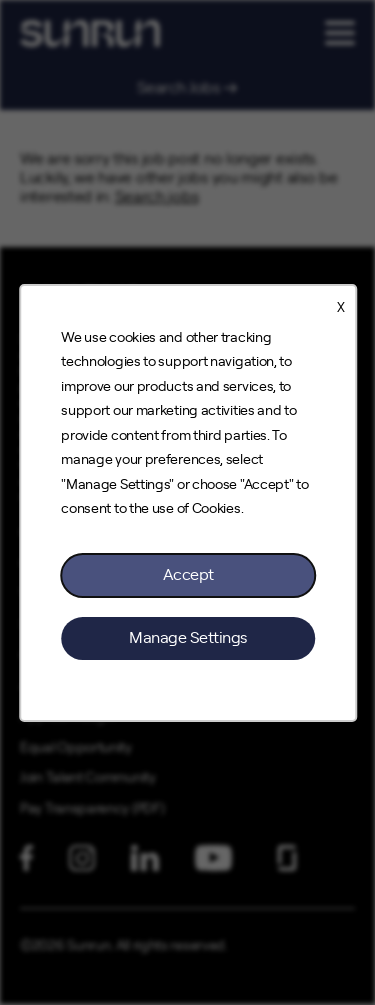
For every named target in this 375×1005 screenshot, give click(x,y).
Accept (187, 574)
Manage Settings (188, 637)
